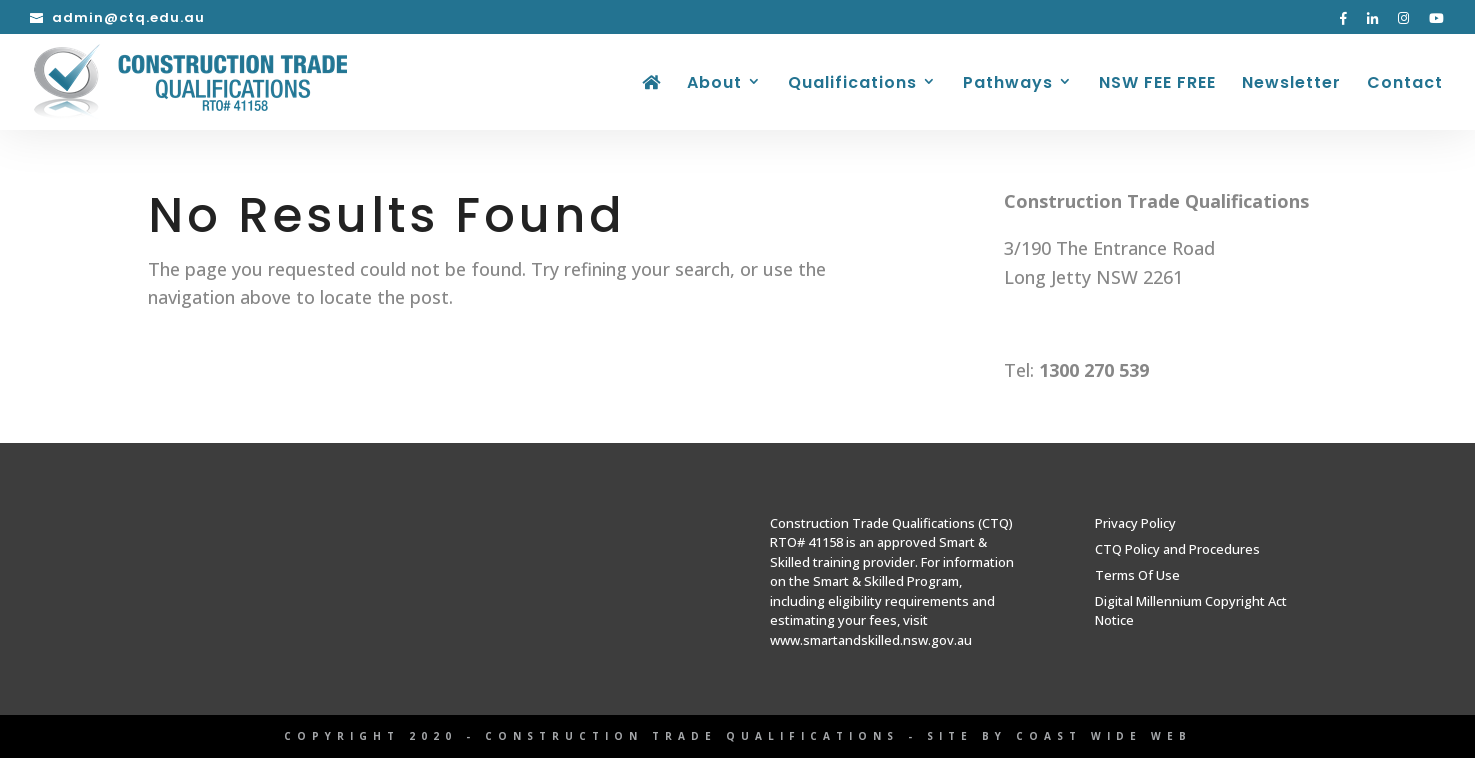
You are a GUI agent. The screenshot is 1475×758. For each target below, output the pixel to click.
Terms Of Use (1137, 575)
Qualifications (852, 85)
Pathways (1008, 85)
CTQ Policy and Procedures (1177, 549)
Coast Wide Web (1104, 736)
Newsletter (1291, 85)
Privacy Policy (1135, 523)
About (714, 85)
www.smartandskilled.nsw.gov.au (871, 640)
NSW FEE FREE (1157, 85)
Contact (1405, 85)
